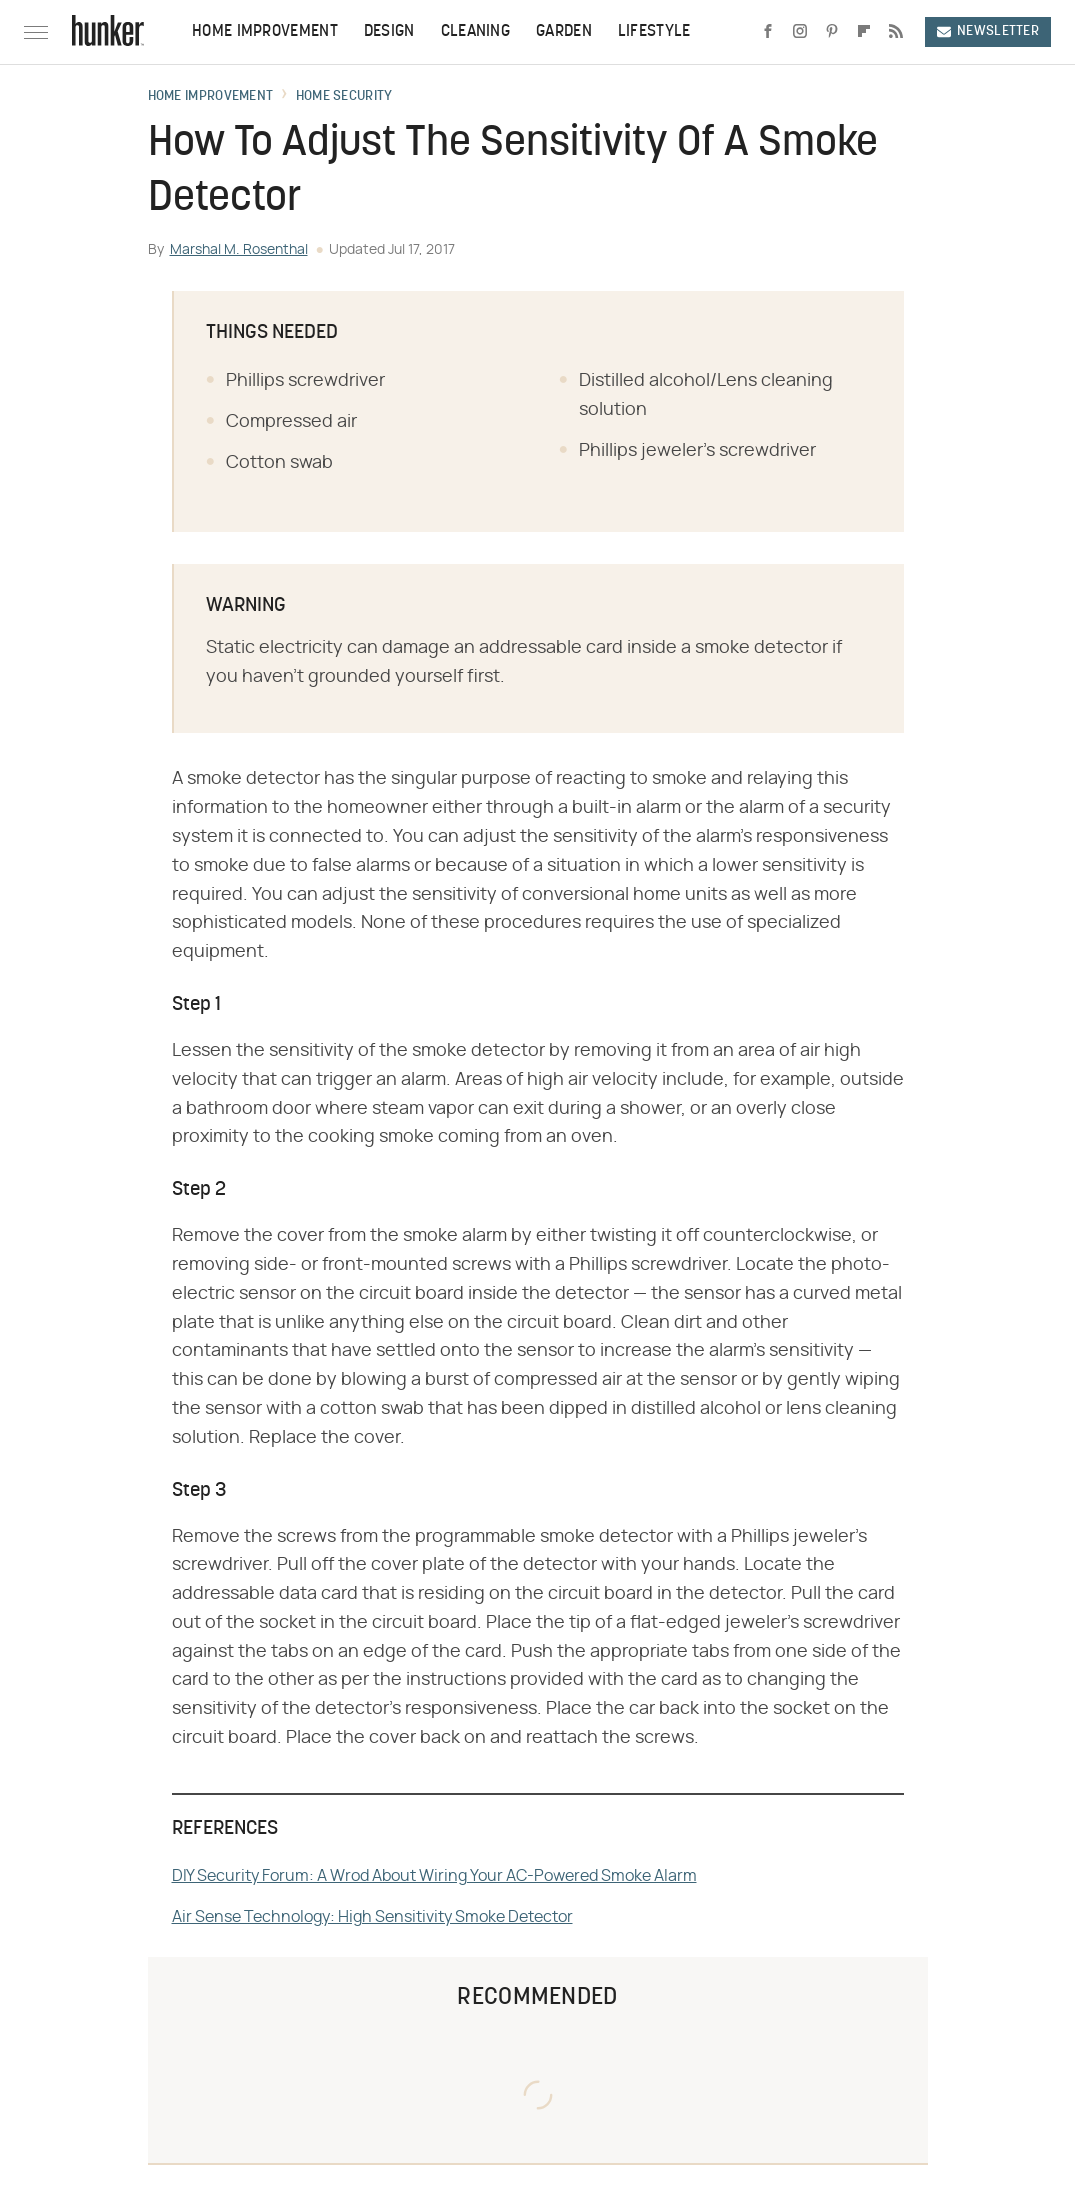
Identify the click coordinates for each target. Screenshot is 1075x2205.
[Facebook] (768, 32)
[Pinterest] (832, 32)
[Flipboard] (864, 32)
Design (389, 32)
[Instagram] (800, 32)
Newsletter (988, 31)
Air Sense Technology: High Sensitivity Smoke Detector (372, 1917)
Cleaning (475, 32)
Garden (564, 32)
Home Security (344, 97)
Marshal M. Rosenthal (239, 250)
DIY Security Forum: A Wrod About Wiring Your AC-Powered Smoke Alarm (434, 1876)
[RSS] (896, 32)
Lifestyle (654, 32)
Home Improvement (265, 32)
